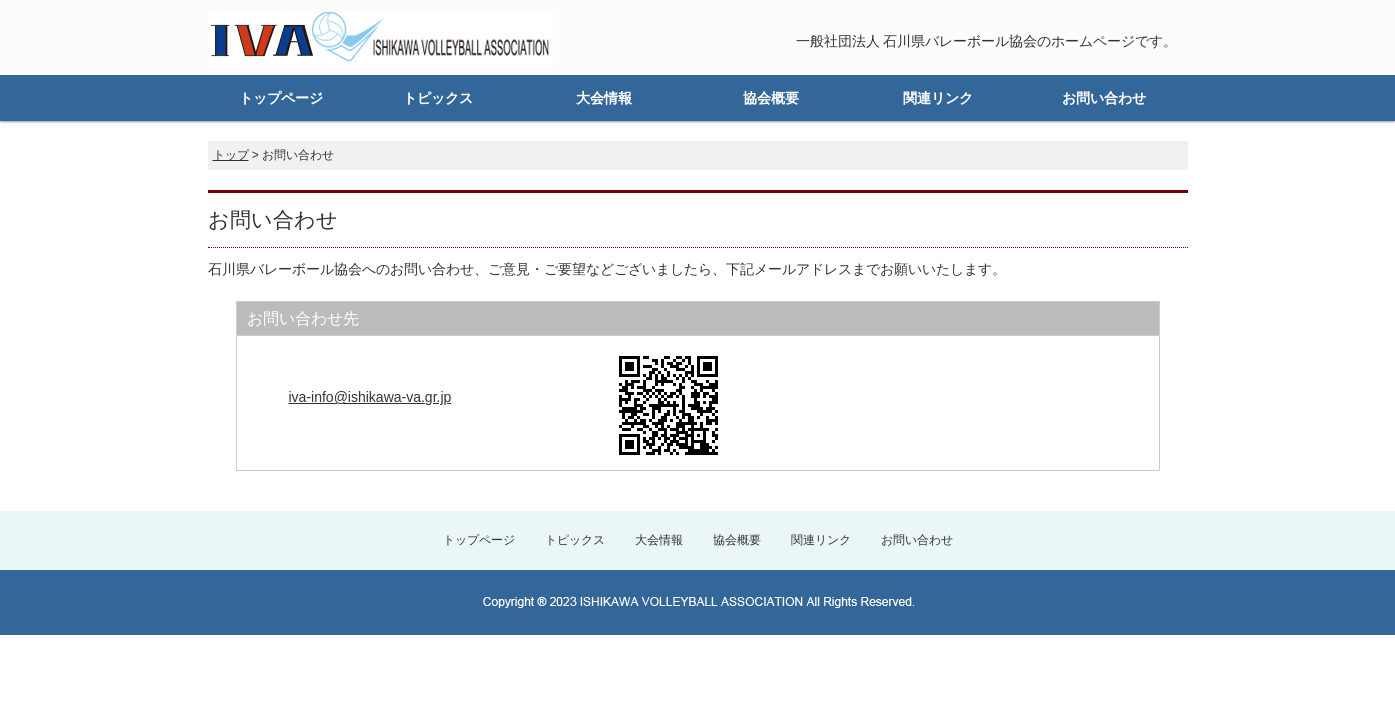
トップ (231, 155)
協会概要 (771, 98)
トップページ (281, 98)
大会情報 (604, 98)
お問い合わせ (1104, 98)
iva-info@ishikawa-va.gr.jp (370, 397)
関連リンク (938, 98)
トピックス (438, 98)
